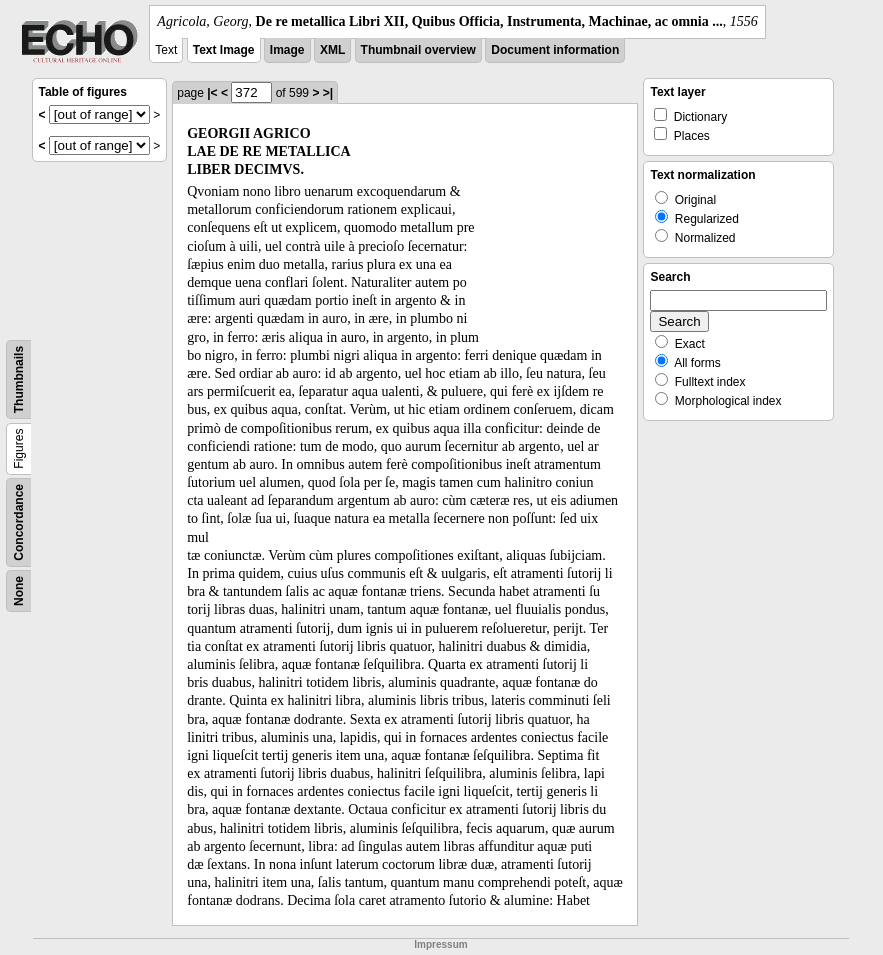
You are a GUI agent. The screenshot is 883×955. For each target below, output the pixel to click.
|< (212, 93)
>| (328, 93)
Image (287, 50)
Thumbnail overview (418, 50)
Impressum (440, 944)
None (19, 591)
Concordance (19, 522)
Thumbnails (19, 379)
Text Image (224, 50)
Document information (555, 50)
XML (332, 50)
